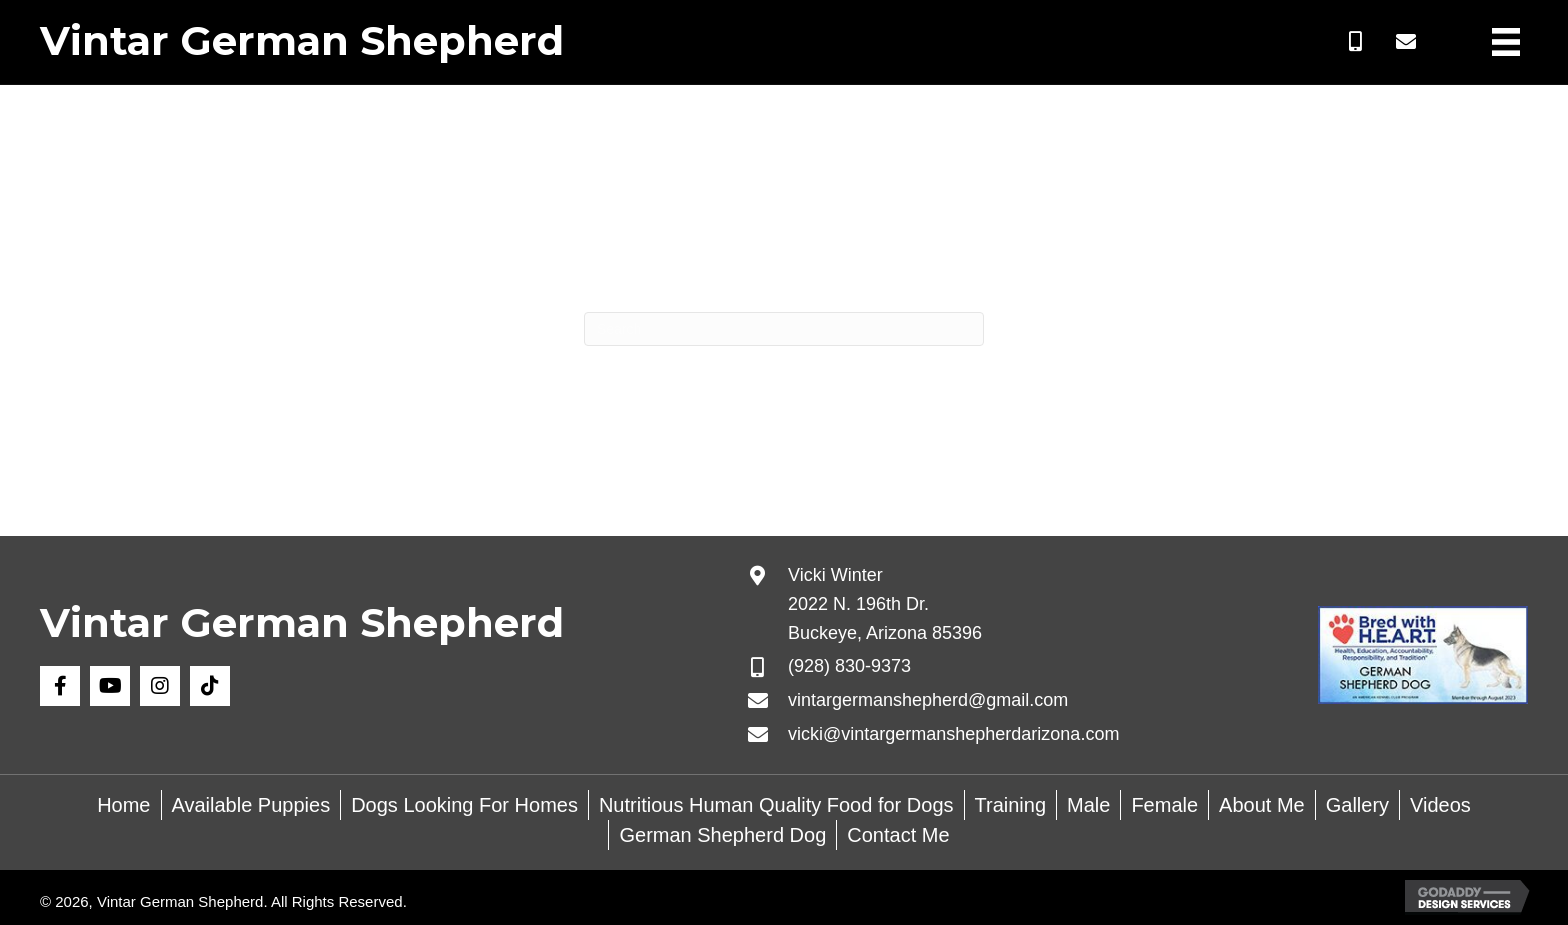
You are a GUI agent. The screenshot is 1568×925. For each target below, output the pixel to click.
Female (1164, 805)
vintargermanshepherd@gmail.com (928, 700)
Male (1088, 805)
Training (1011, 805)
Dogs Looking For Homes (464, 805)
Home (123, 805)
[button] (1356, 42)
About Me (1262, 805)
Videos (1440, 805)
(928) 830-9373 (849, 666)
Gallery (1357, 805)
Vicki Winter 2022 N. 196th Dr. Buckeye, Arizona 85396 (885, 604)
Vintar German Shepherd (302, 40)
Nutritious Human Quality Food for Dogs (776, 805)
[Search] (784, 329)
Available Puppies (251, 805)
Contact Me (898, 835)
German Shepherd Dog (722, 835)
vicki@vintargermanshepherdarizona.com (953, 734)
